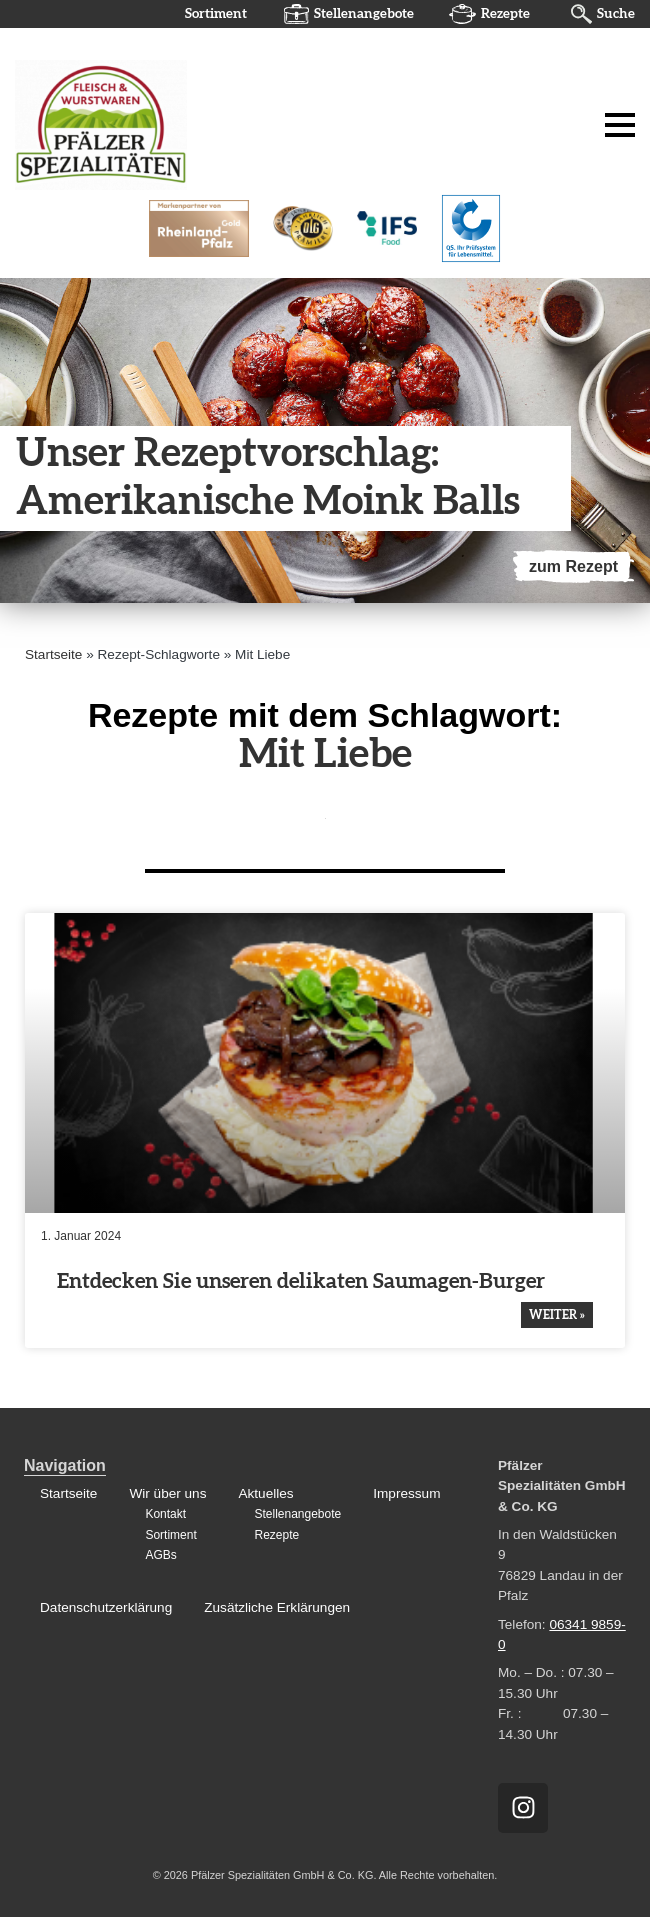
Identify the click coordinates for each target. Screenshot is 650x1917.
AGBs (160, 1555)
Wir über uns (167, 1493)
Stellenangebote (364, 14)
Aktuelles (265, 1493)
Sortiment (216, 14)
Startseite (53, 654)
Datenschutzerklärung (106, 1607)
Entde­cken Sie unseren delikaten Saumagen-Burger (301, 1281)
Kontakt (165, 1515)
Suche (616, 14)
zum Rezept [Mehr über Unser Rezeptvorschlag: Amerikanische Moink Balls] (573, 566)
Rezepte (505, 14)
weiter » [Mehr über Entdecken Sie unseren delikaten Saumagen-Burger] (557, 1315)
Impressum (406, 1493)
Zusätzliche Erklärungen (277, 1607)
